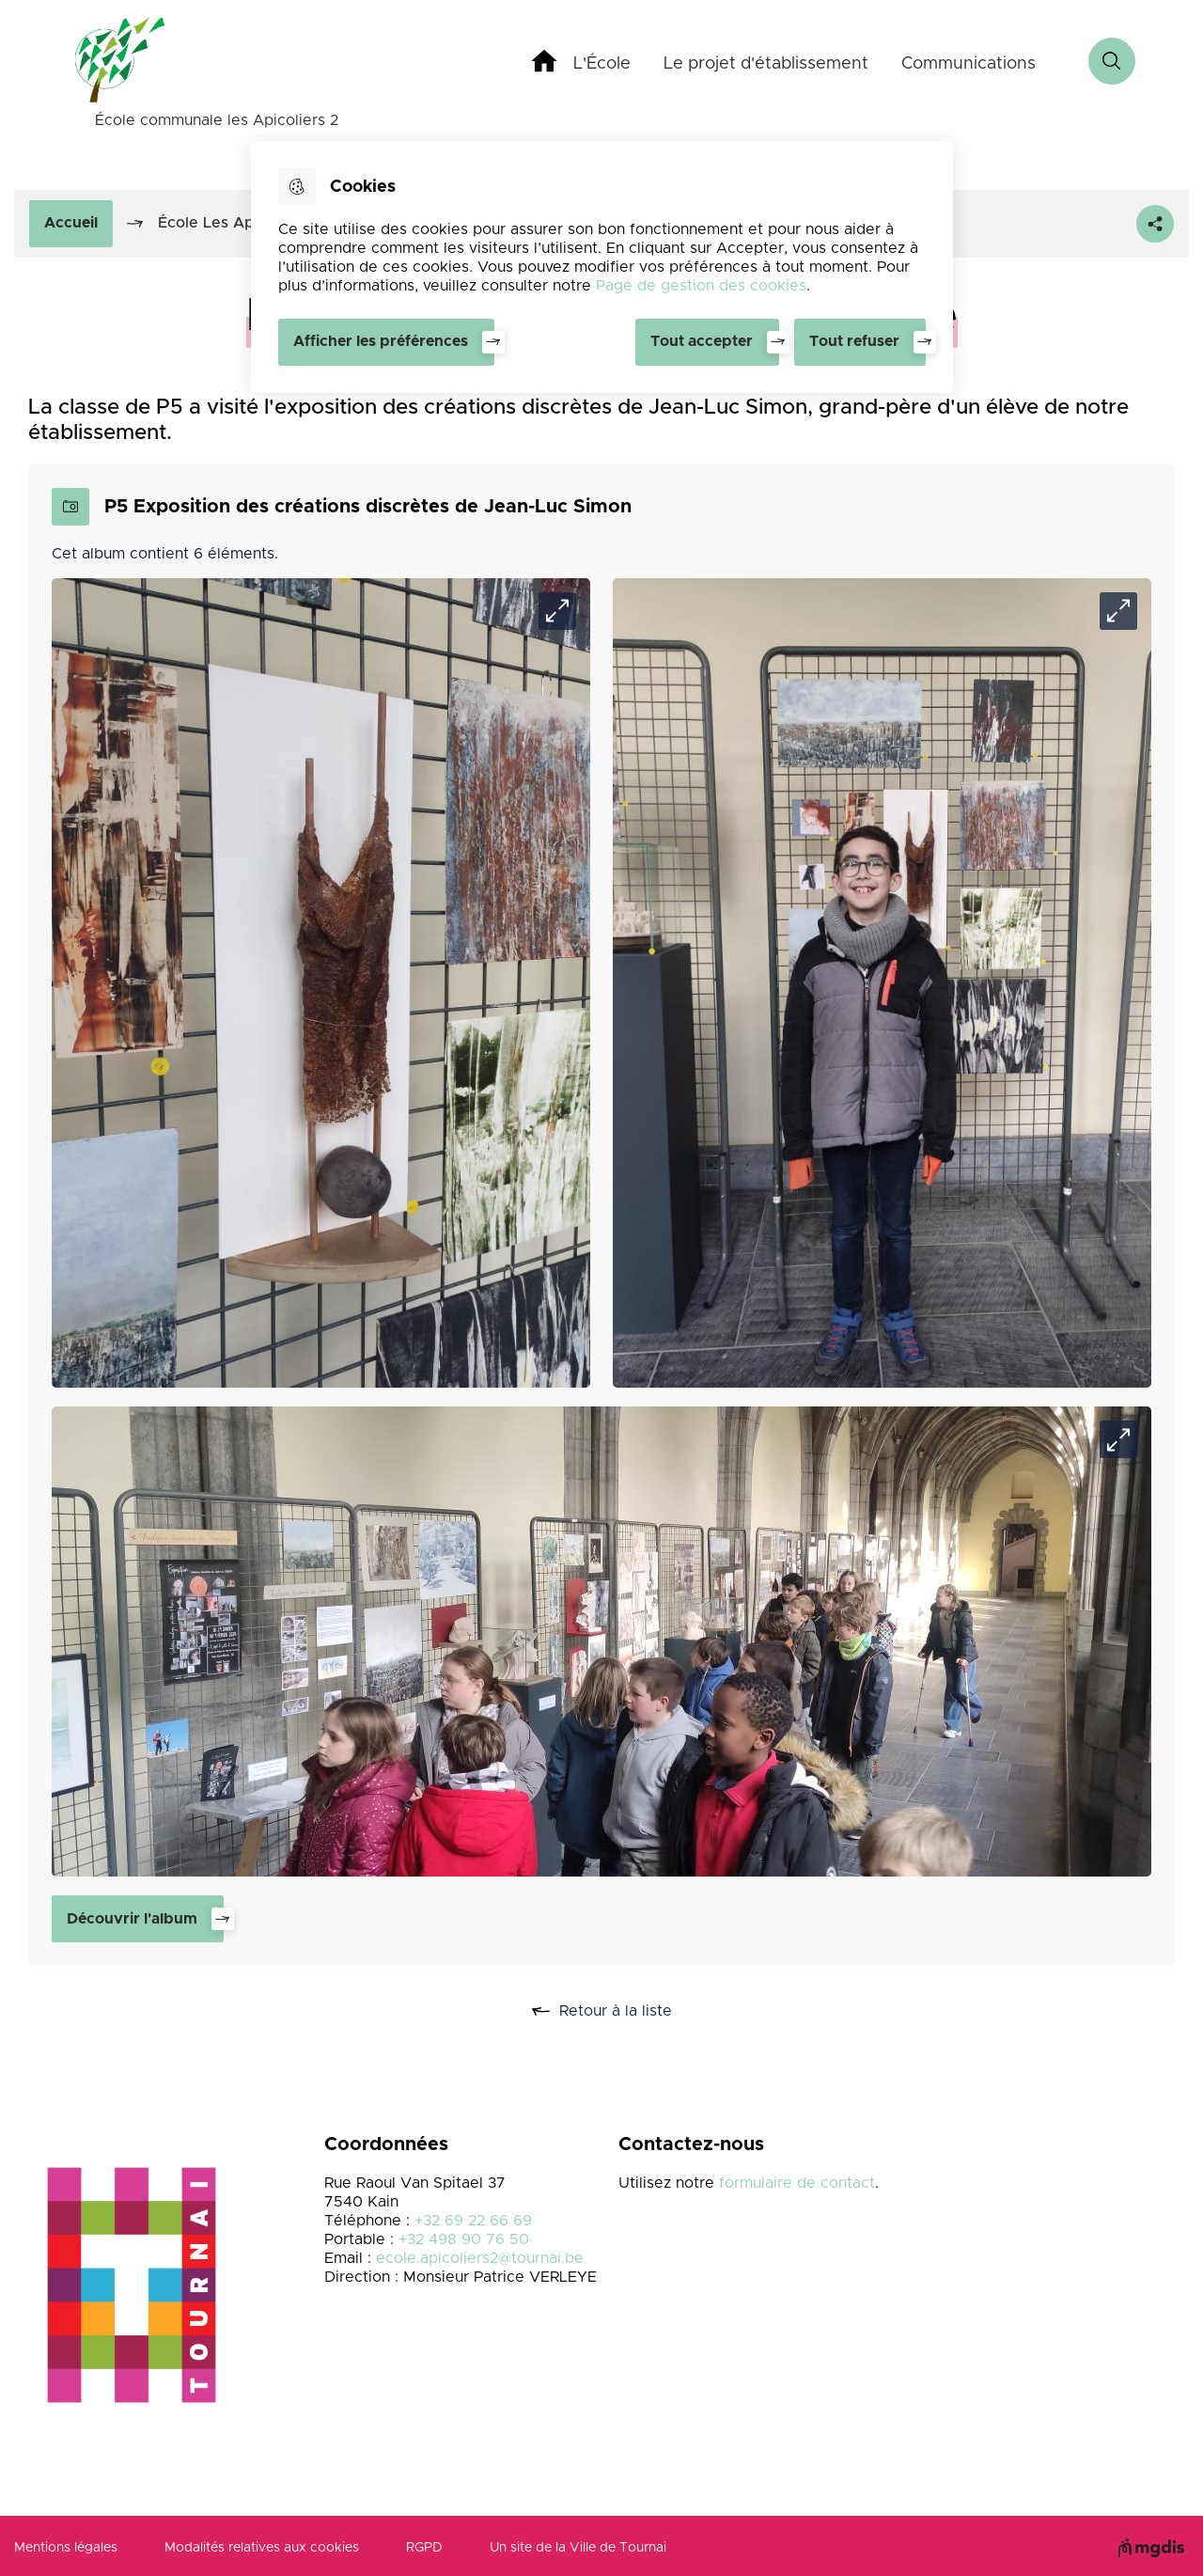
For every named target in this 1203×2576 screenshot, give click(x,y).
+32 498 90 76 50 (463, 2239)
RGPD (424, 2547)
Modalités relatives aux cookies (261, 2547)
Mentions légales (65, 2547)
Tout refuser (854, 341)
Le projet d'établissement (766, 63)
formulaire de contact (797, 2183)
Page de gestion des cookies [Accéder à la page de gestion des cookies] (701, 285)
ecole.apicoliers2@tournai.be (480, 2258)
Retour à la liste (622, 2012)
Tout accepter (701, 341)
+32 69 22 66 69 (473, 2220)
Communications (968, 63)
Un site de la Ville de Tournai (578, 2547)
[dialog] (602, 267)
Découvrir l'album (132, 1918)
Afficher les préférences (380, 341)
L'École (602, 63)
